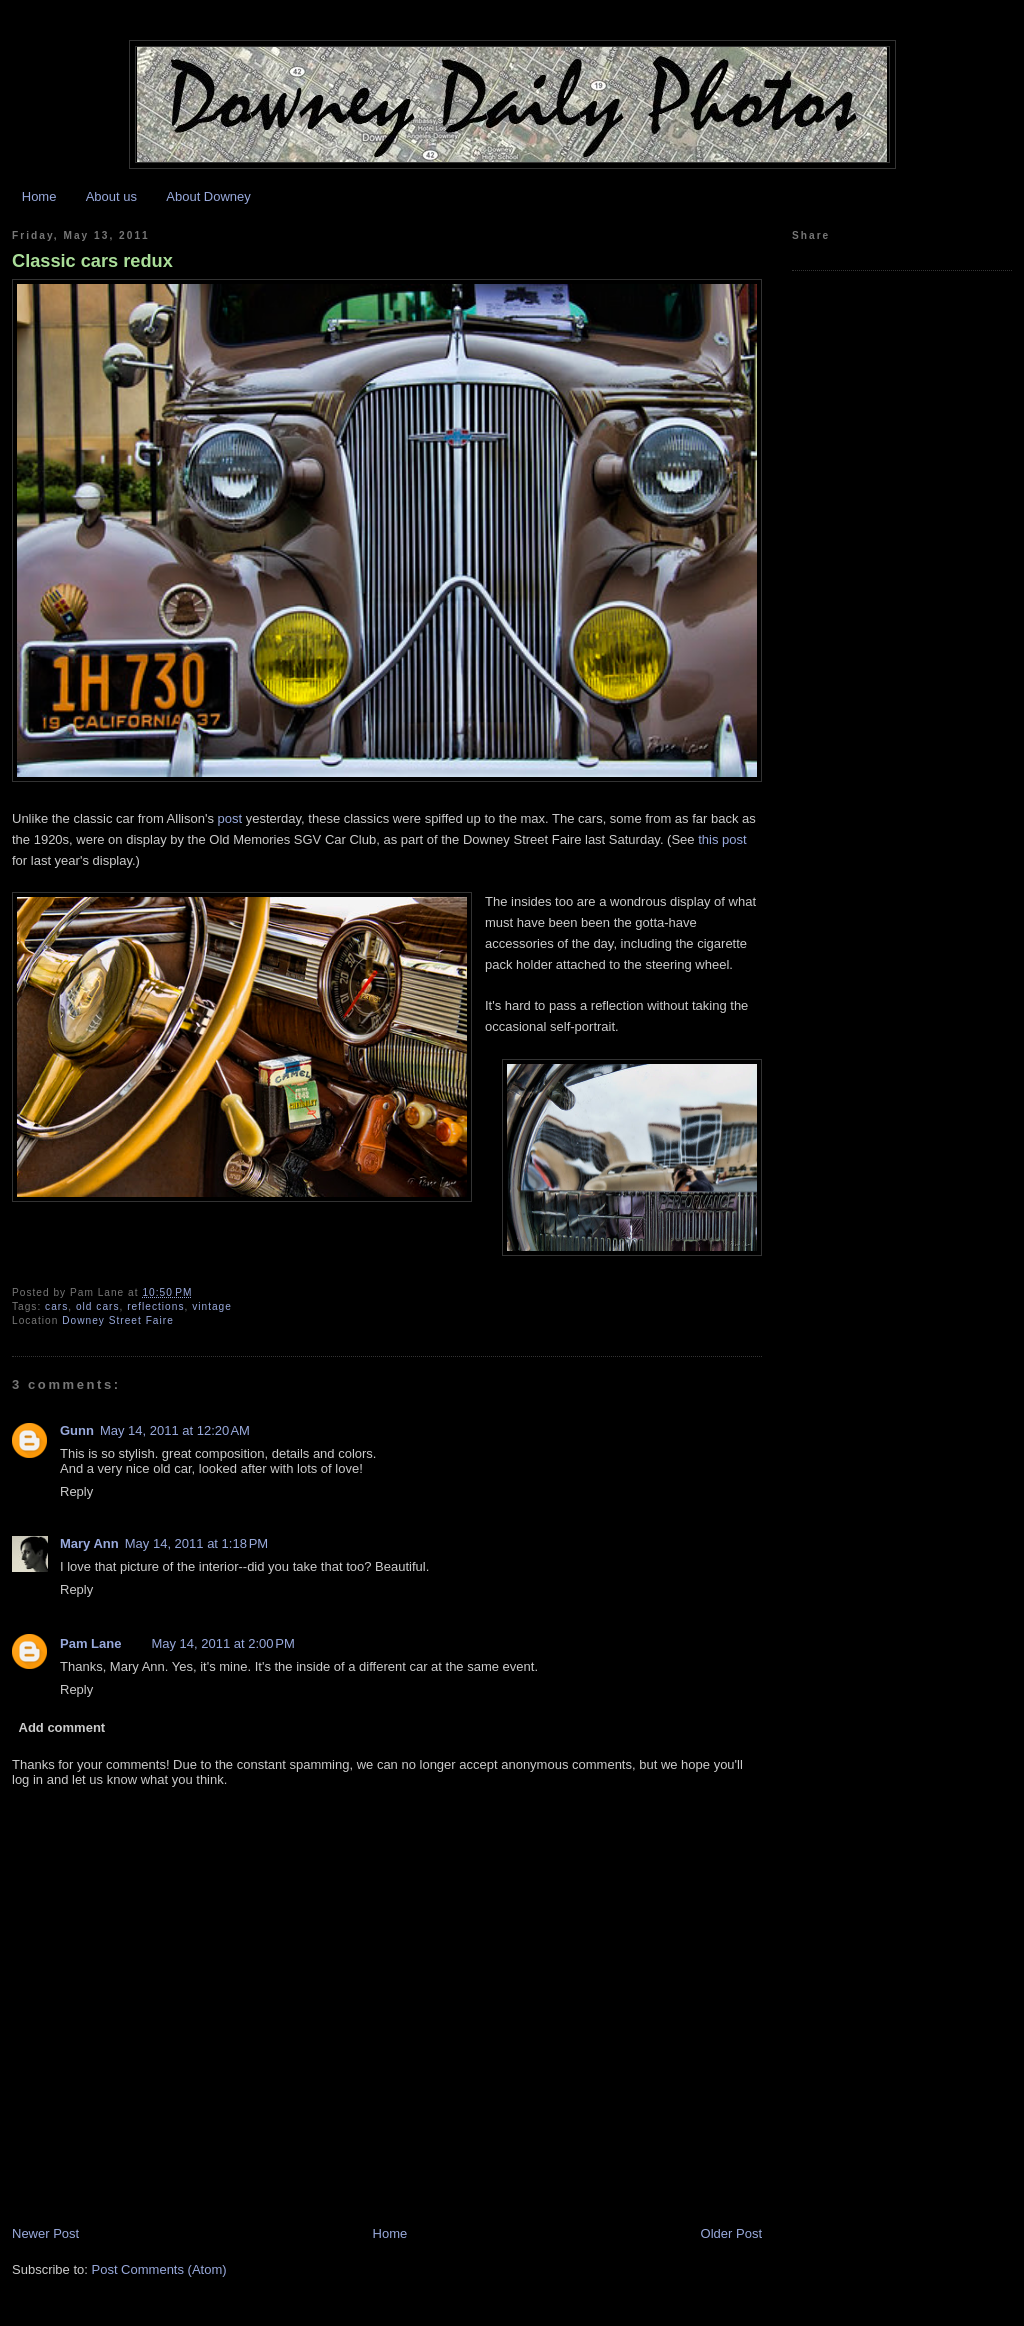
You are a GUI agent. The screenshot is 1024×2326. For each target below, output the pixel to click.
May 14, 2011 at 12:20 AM (175, 1430)
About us (111, 196)
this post (722, 839)
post (230, 818)
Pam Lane (90, 1643)
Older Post (731, 2233)
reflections (155, 1306)
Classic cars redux (92, 261)
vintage (212, 1306)
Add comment (62, 1727)
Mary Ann (89, 1543)
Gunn (77, 1430)
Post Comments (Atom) (159, 2269)
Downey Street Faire (118, 1320)
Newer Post (45, 2233)
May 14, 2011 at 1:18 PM (196, 1543)
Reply (76, 1491)
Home (39, 196)
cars (56, 1306)
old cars (98, 1306)
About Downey (208, 196)
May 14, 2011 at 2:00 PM (222, 1643)
